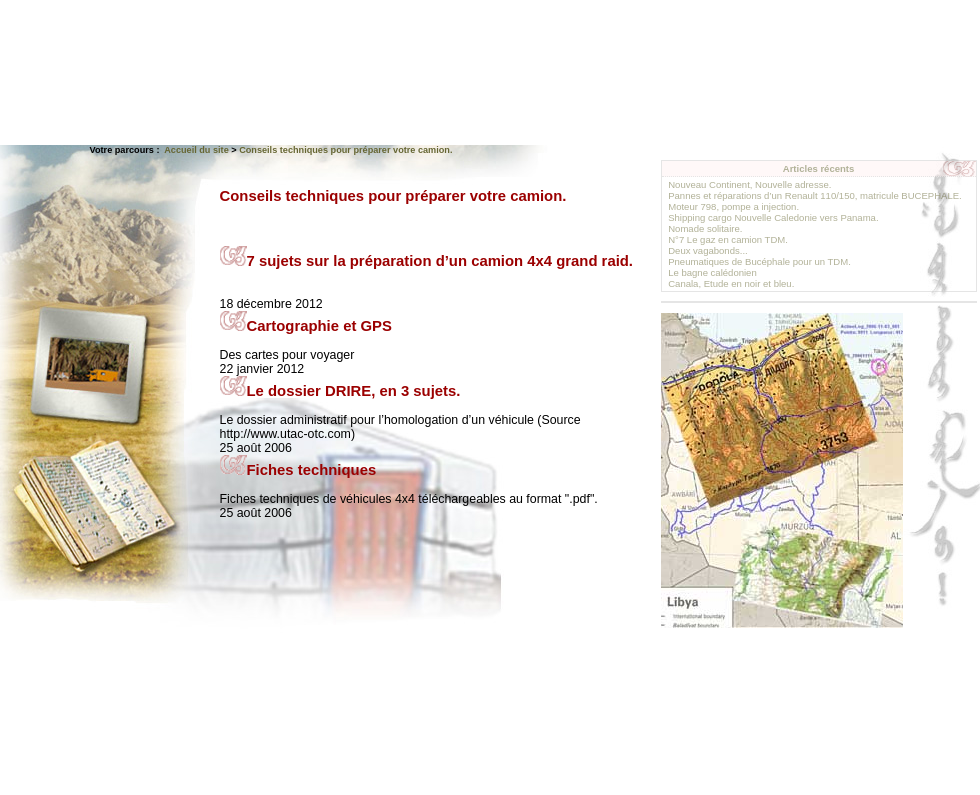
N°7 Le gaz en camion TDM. (728, 239)
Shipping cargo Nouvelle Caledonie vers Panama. (773, 217)
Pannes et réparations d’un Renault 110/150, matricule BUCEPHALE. (815, 195)
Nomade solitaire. (705, 228)
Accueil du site (196, 150)
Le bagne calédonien (712, 272)
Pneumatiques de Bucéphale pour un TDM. (759, 261)
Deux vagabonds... (707, 250)
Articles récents (819, 168)
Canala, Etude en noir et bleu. (731, 283)
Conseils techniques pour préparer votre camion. (345, 150)
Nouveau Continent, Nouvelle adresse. (749, 184)
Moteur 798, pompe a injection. (733, 206)
